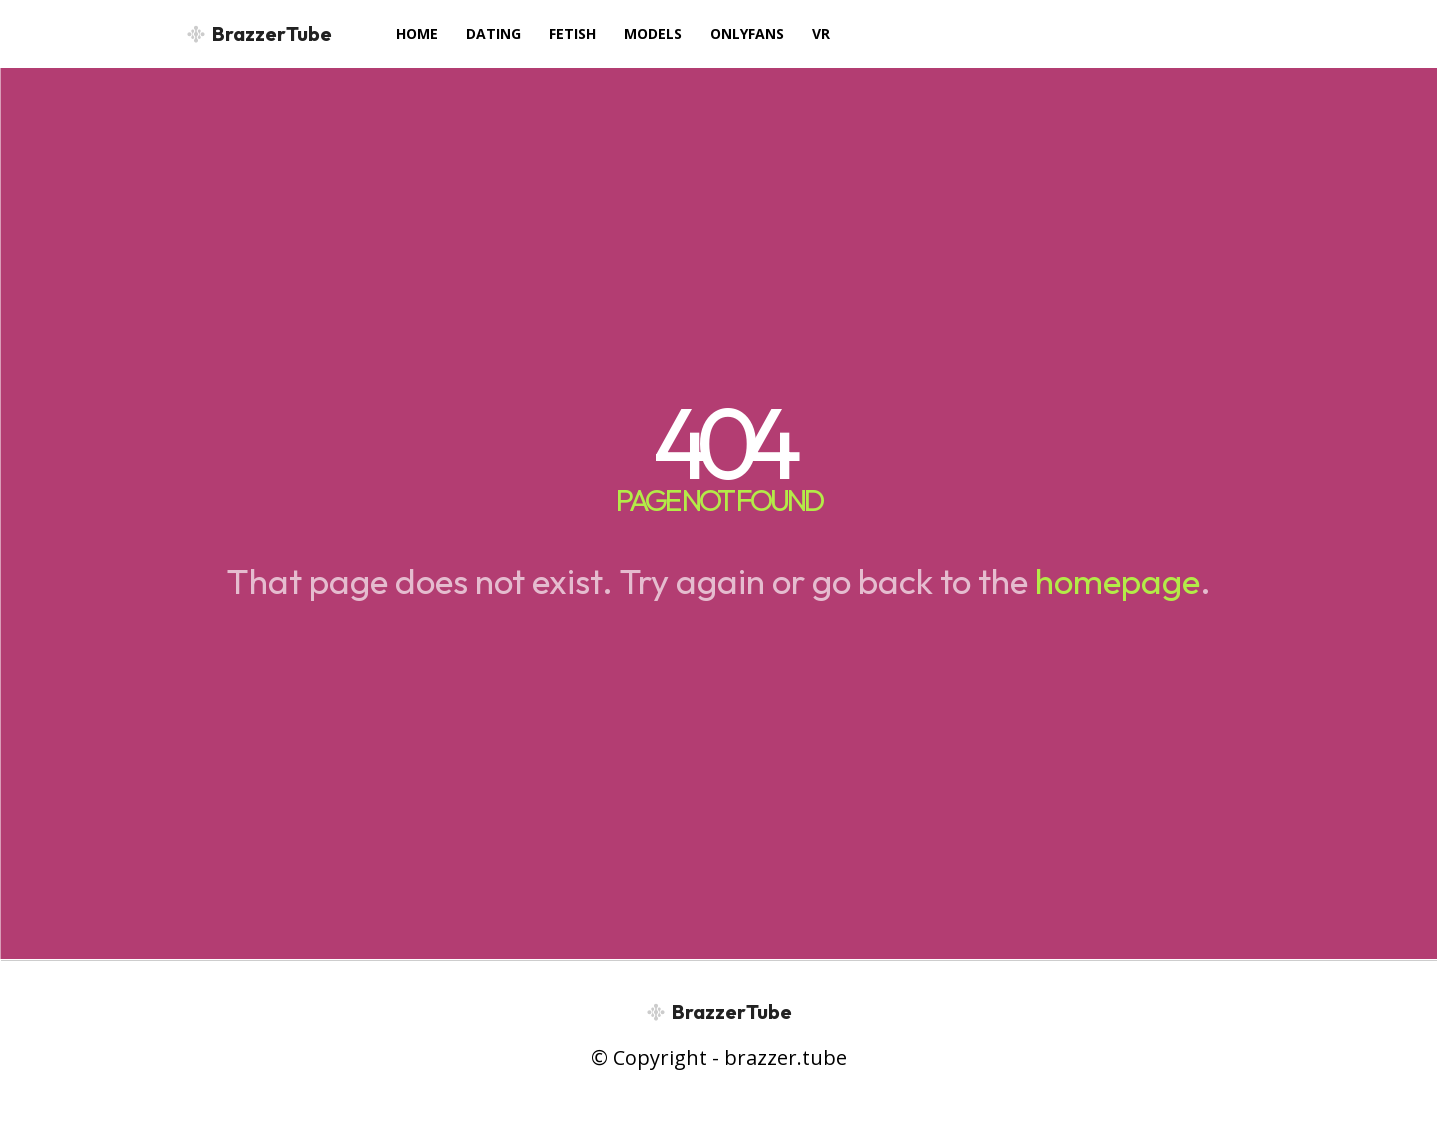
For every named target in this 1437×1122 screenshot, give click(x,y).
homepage (1117, 581)
